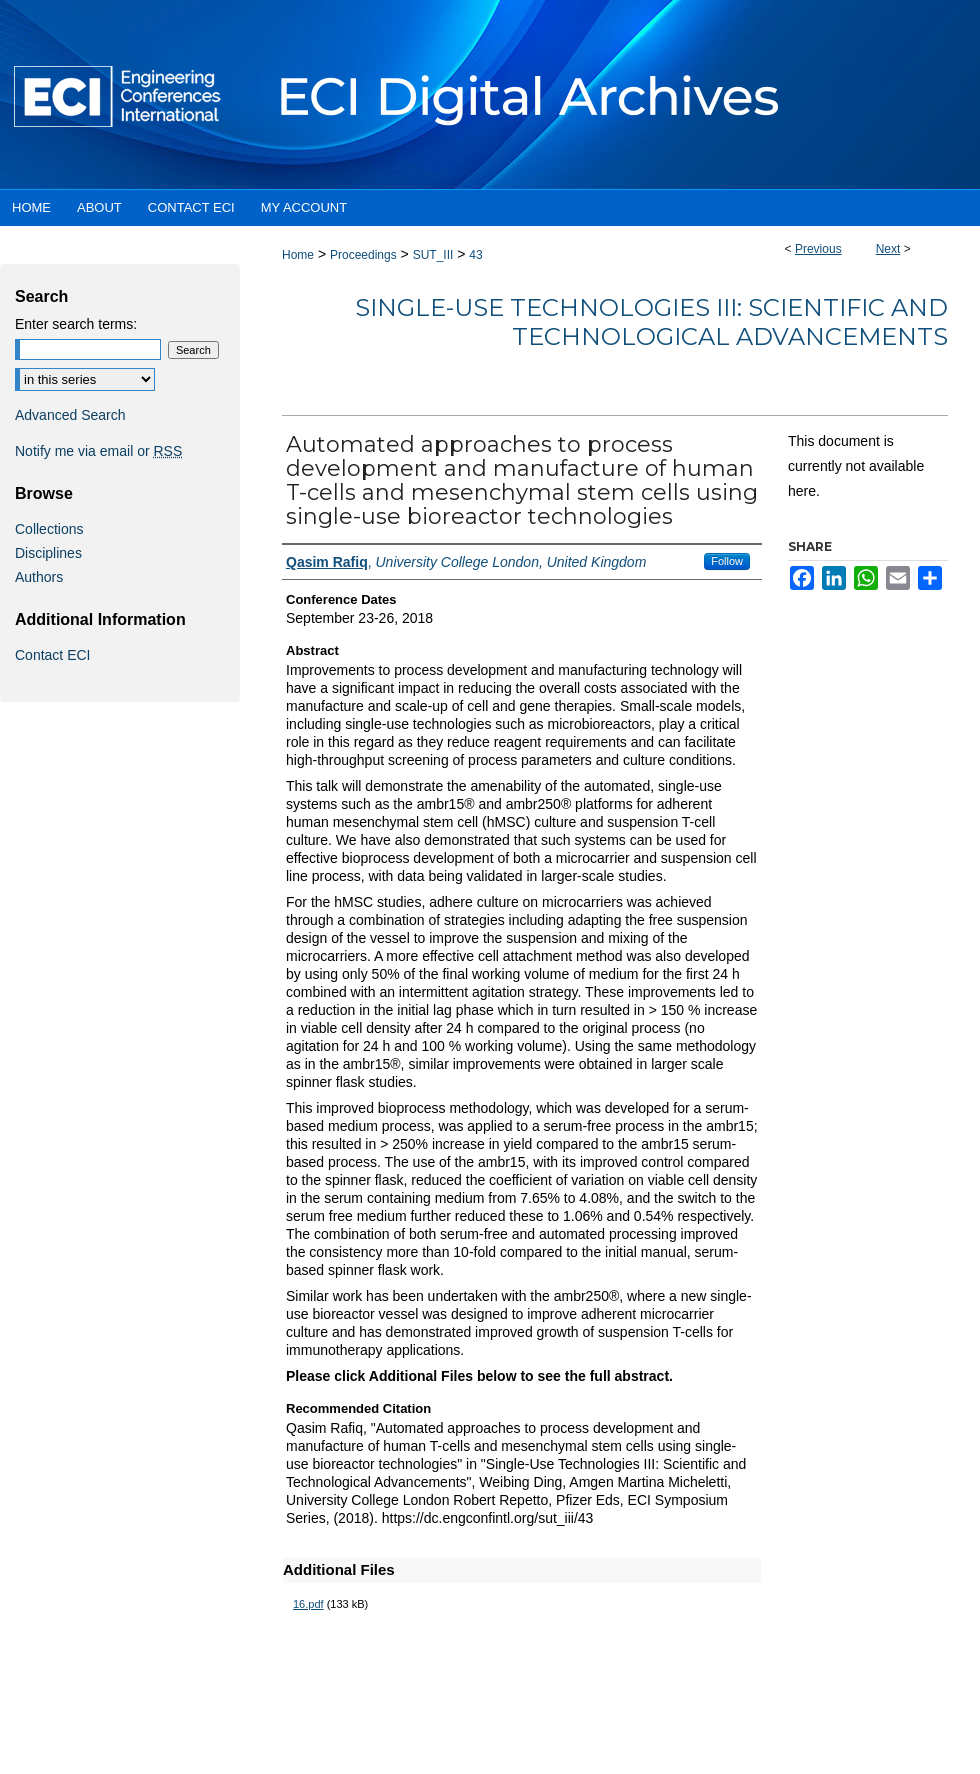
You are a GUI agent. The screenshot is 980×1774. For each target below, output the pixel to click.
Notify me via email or (98, 451)
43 (475, 255)
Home (298, 255)
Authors (39, 577)
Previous (818, 249)
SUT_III (433, 255)
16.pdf (308, 1604)
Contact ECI (52, 655)
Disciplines (48, 553)
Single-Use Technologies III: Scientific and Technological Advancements (651, 322)
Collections (49, 529)
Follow (727, 561)
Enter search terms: (76, 324)
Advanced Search (70, 415)
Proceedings (363, 255)
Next (888, 249)
